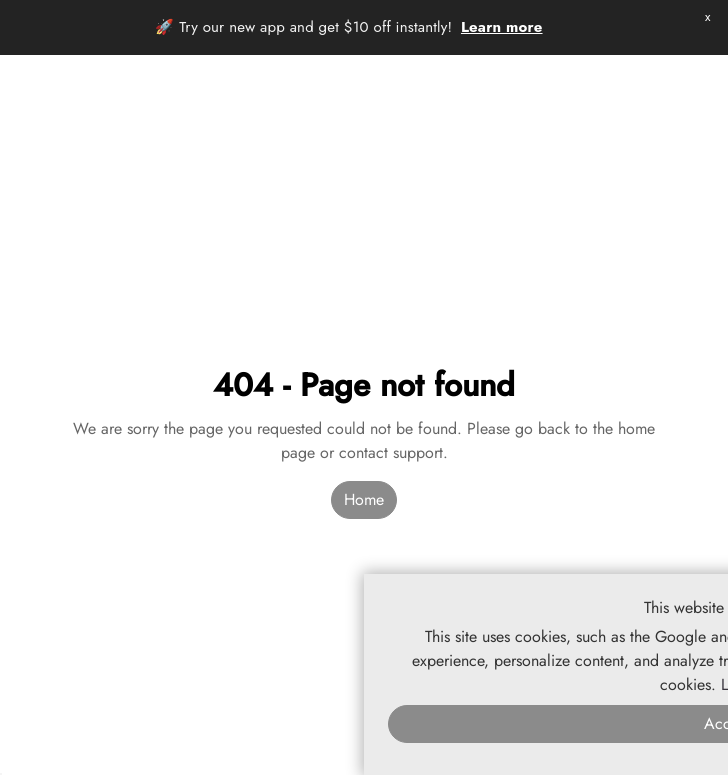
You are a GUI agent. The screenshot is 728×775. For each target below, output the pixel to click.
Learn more (502, 27)
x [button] (707, 16)
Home (364, 499)
